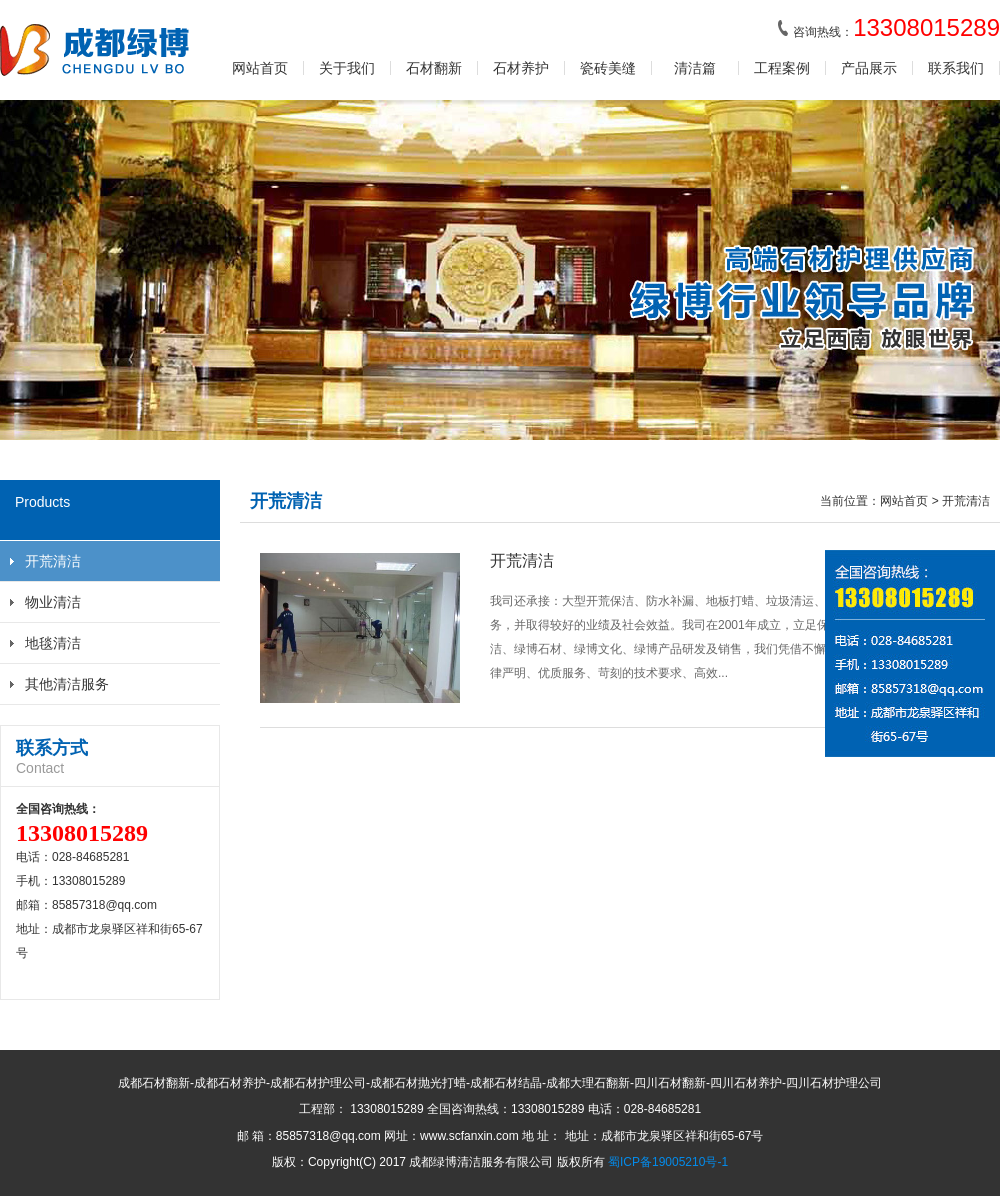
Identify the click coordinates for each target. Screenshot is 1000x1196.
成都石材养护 (230, 1083)
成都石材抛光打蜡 (418, 1083)
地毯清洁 (53, 643)
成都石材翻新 (154, 1083)
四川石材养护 (746, 1083)
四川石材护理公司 (834, 1083)
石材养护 (521, 68)
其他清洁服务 (67, 684)
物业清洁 (53, 602)
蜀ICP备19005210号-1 (668, 1162)
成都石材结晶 (506, 1083)
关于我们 (347, 68)
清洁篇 (695, 68)
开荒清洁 (53, 561)
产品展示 (869, 68)
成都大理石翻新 (588, 1083)
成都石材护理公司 (318, 1083)
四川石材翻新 (670, 1083)
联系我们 (956, 68)
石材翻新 (434, 68)
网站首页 (260, 68)
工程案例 (782, 68)
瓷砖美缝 (608, 68)
